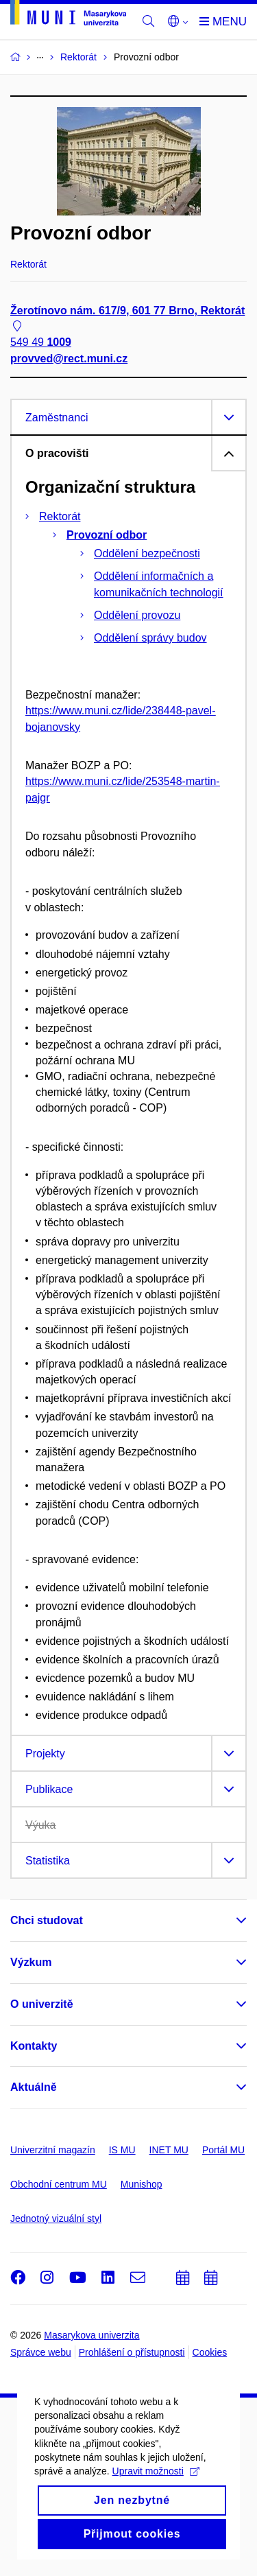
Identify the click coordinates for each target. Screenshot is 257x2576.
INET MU (168, 2149)
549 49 (40, 343)
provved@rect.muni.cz (68, 358)
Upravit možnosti (155, 2523)
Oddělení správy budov (150, 638)
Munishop (141, 2184)
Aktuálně (33, 2087)
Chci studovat (46, 1920)
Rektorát (59, 516)
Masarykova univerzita (91, 2335)
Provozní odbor (106, 535)
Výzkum (30, 1962)
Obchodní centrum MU (58, 2184)
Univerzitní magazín (52, 2149)
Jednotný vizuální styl (55, 2218)
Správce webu (40, 2352)
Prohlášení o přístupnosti (132, 2352)
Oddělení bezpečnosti (147, 553)
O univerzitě (41, 2004)
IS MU (122, 2149)
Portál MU (223, 2149)
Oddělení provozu (137, 615)
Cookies (210, 2352)
